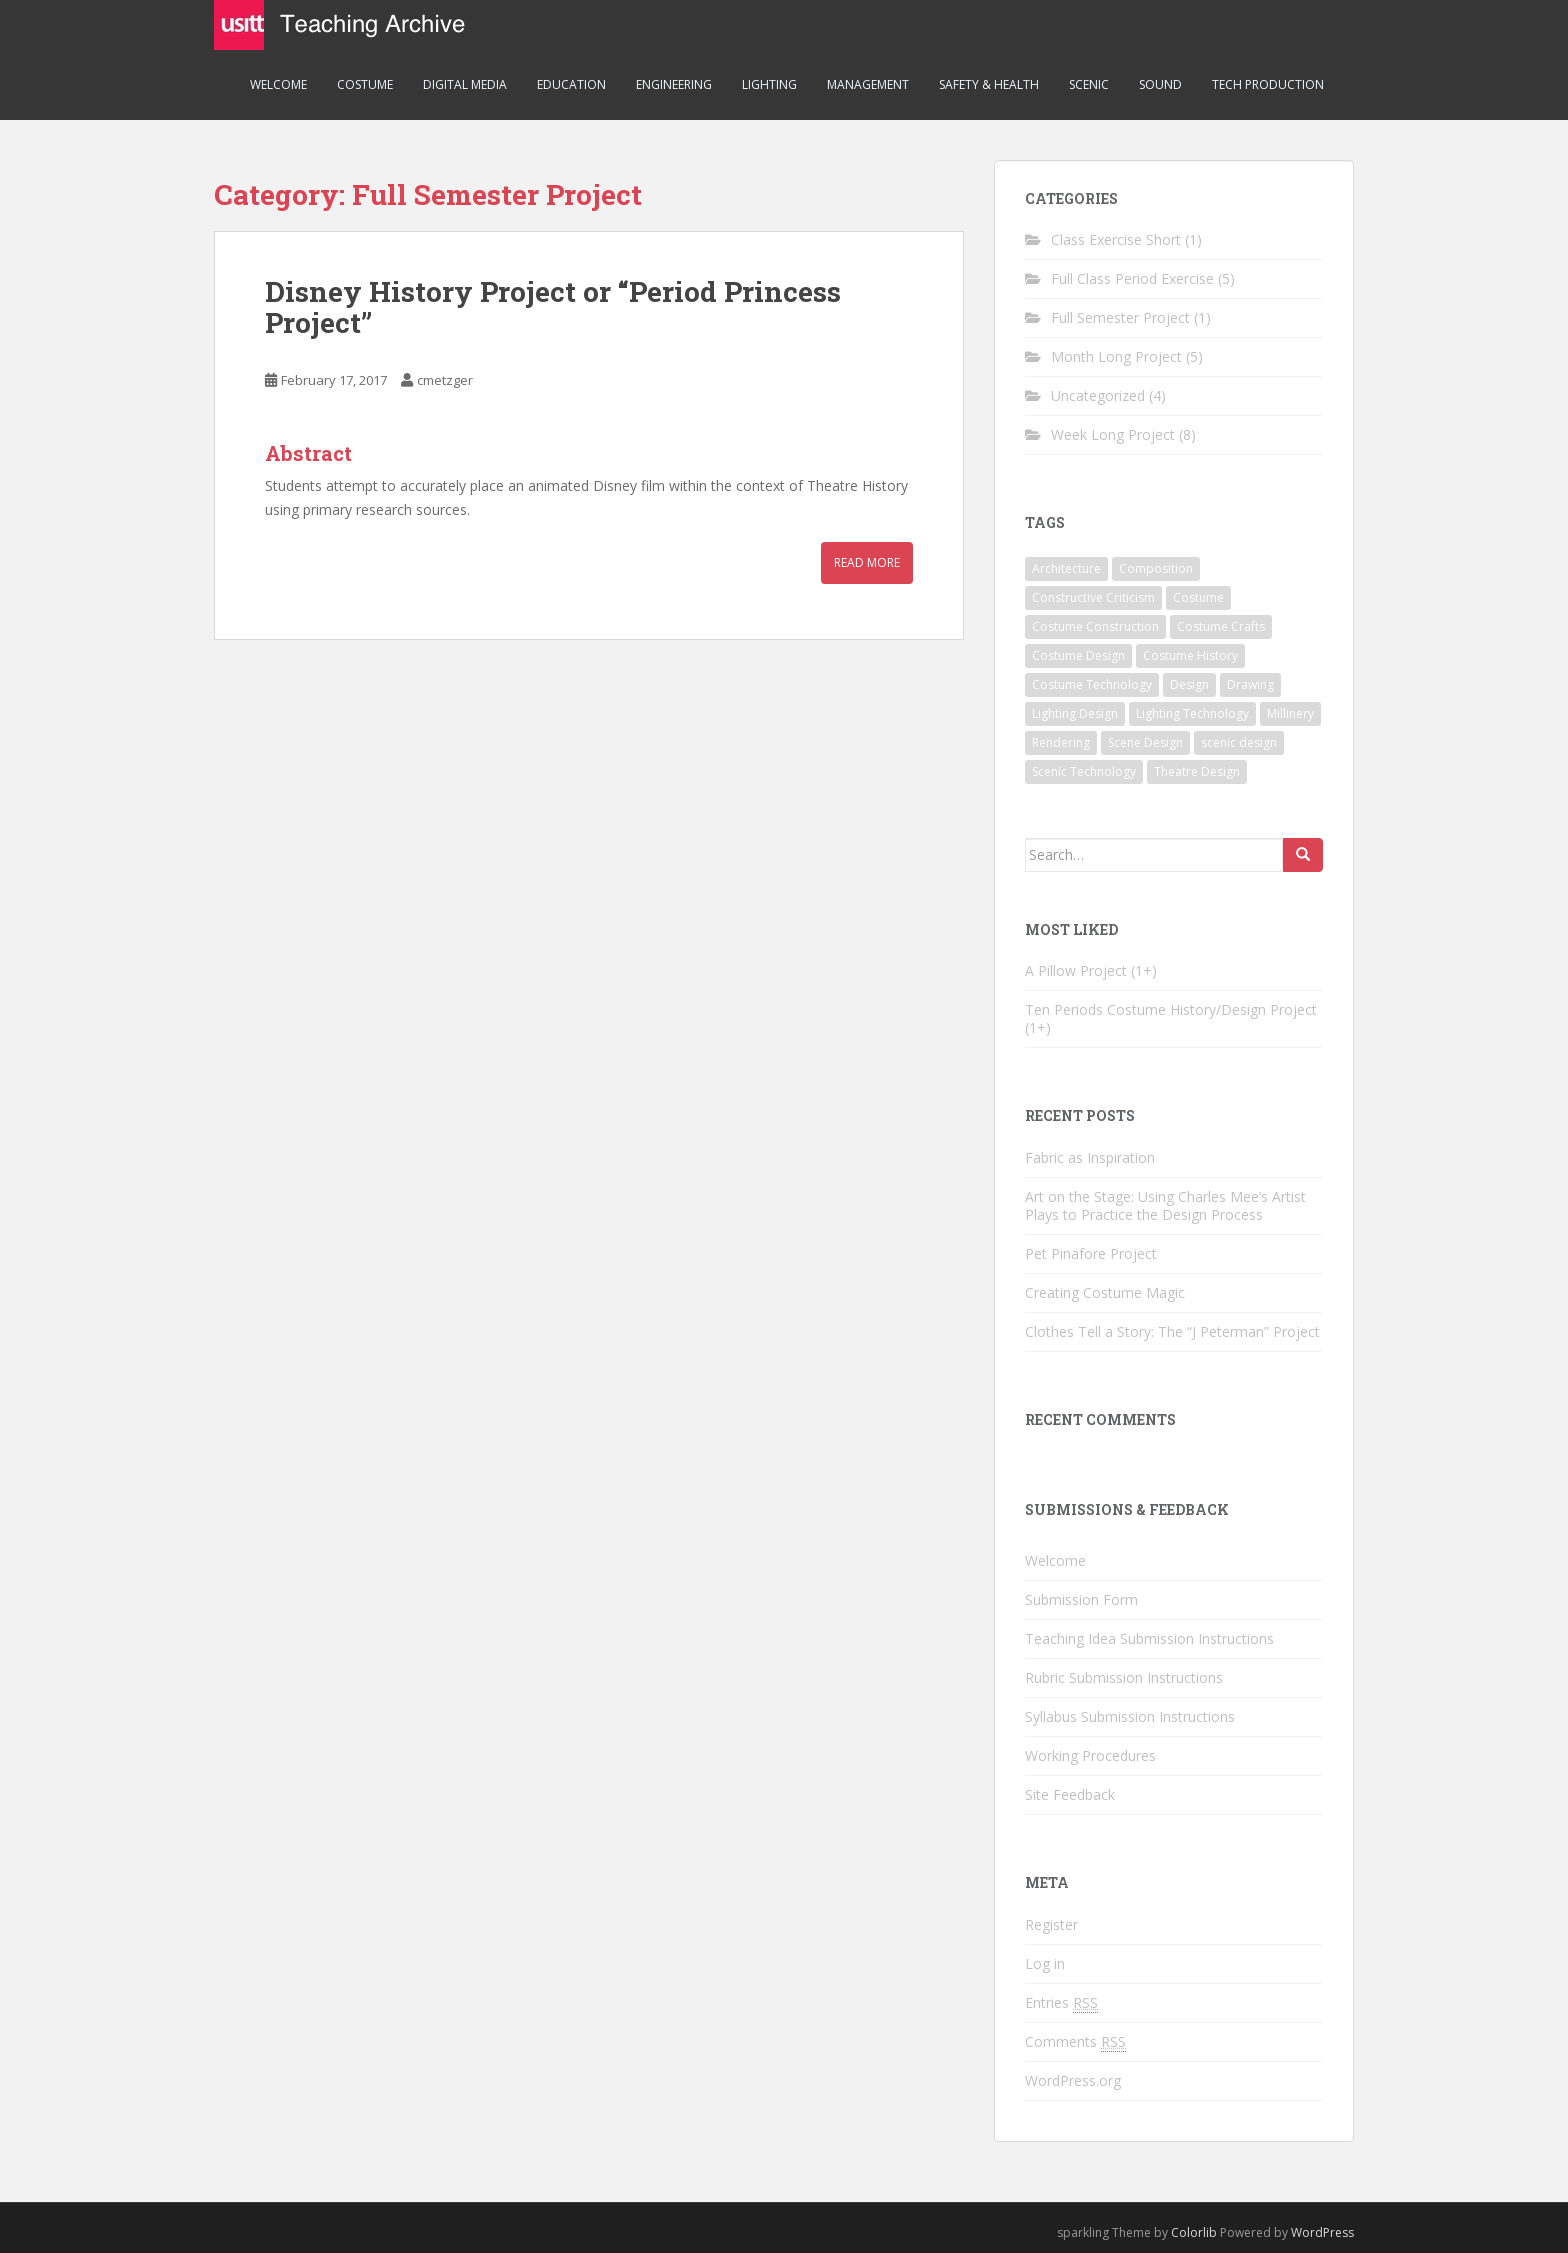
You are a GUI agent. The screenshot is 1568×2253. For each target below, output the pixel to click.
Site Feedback (1070, 1794)
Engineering (674, 84)
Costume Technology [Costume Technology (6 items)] (1092, 684)
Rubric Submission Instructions (1124, 1677)
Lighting (769, 84)
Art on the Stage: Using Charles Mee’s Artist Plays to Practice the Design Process (1165, 1205)
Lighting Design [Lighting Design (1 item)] (1075, 713)
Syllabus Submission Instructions (1130, 1716)
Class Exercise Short (1116, 239)
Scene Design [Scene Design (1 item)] (1145, 742)
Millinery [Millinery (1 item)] (1290, 713)
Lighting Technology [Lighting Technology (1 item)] (1192, 713)
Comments (1075, 2042)
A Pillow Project (1076, 970)
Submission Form (1081, 1599)
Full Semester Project (1120, 317)
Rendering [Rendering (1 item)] (1061, 742)
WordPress (1322, 2232)
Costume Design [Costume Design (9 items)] (1078, 655)
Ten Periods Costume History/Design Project (1171, 1009)
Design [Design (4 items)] (1189, 684)
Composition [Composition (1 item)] (1156, 568)
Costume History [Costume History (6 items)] (1190, 655)
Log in (1045, 1963)
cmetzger (445, 380)
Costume (365, 84)
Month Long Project (1116, 356)
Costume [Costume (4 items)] (1198, 597)
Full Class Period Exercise (1132, 278)
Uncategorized (1098, 395)
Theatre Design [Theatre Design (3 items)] (1197, 771)
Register (1051, 1924)
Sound (1160, 84)
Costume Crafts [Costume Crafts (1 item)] (1221, 626)
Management (868, 84)
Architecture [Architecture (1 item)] (1066, 568)
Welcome (278, 84)
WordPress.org (1073, 2080)
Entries (1061, 2003)
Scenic (1089, 84)
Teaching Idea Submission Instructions (1149, 1638)
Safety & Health (989, 84)
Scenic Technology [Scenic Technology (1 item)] (1084, 771)
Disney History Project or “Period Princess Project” (553, 307)
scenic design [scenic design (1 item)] (1239, 742)
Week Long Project (1113, 434)
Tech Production (1268, 84)
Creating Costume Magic (1105, 1292)
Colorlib (1194, 2232)
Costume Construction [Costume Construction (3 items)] (1095, 626)
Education (571, 84)
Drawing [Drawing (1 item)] (1250, 684)
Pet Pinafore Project (1091, 1253)
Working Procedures (1090, 1755)
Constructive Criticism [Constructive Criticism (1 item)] (1093, 597)
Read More (867, 562)
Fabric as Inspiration (1090, 1157)
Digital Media (465, 84)
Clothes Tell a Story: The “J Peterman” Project (1172, 1331)
